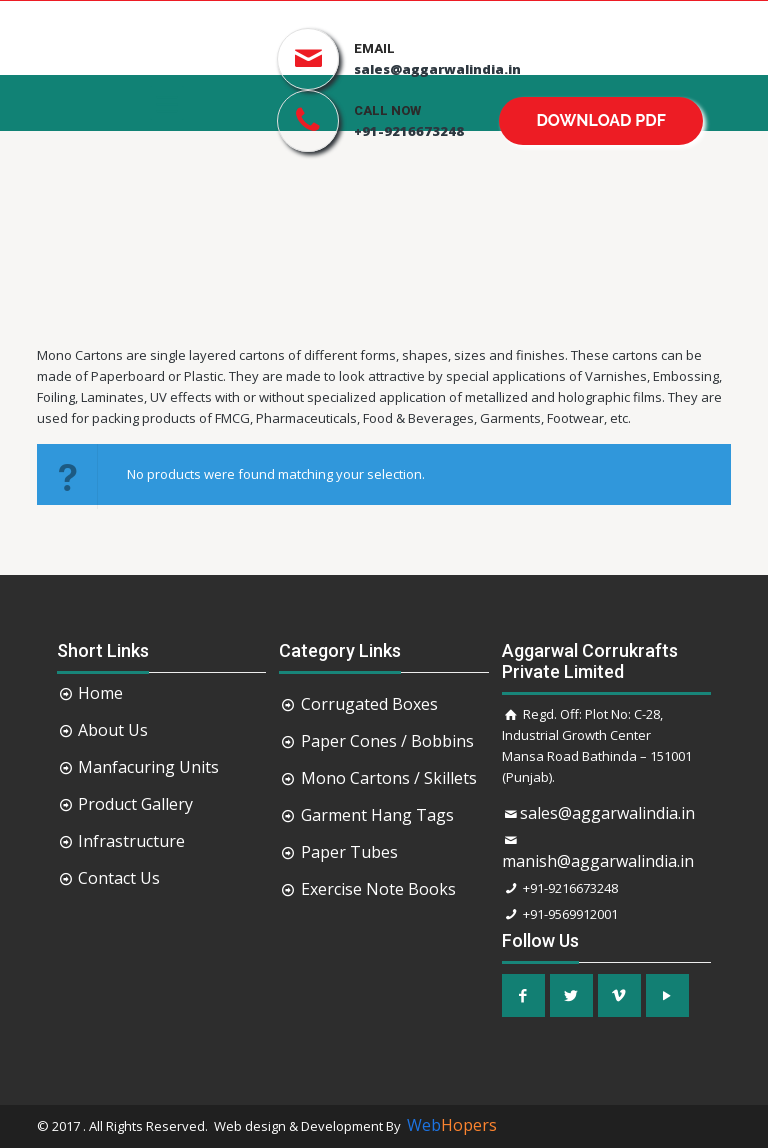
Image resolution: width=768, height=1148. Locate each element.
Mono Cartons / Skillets (389, 778)
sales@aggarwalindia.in (607, 813)
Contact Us (119, 878)
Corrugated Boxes (369, 704)
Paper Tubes (349, 852)
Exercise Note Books (378, 889)
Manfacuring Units (148, 767)
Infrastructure (131, 841)
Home (100, 693)
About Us (113, 730)
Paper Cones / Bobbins (387, 741)
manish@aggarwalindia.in (598, 861)
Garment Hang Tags (377, 815)
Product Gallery (135, 804)
